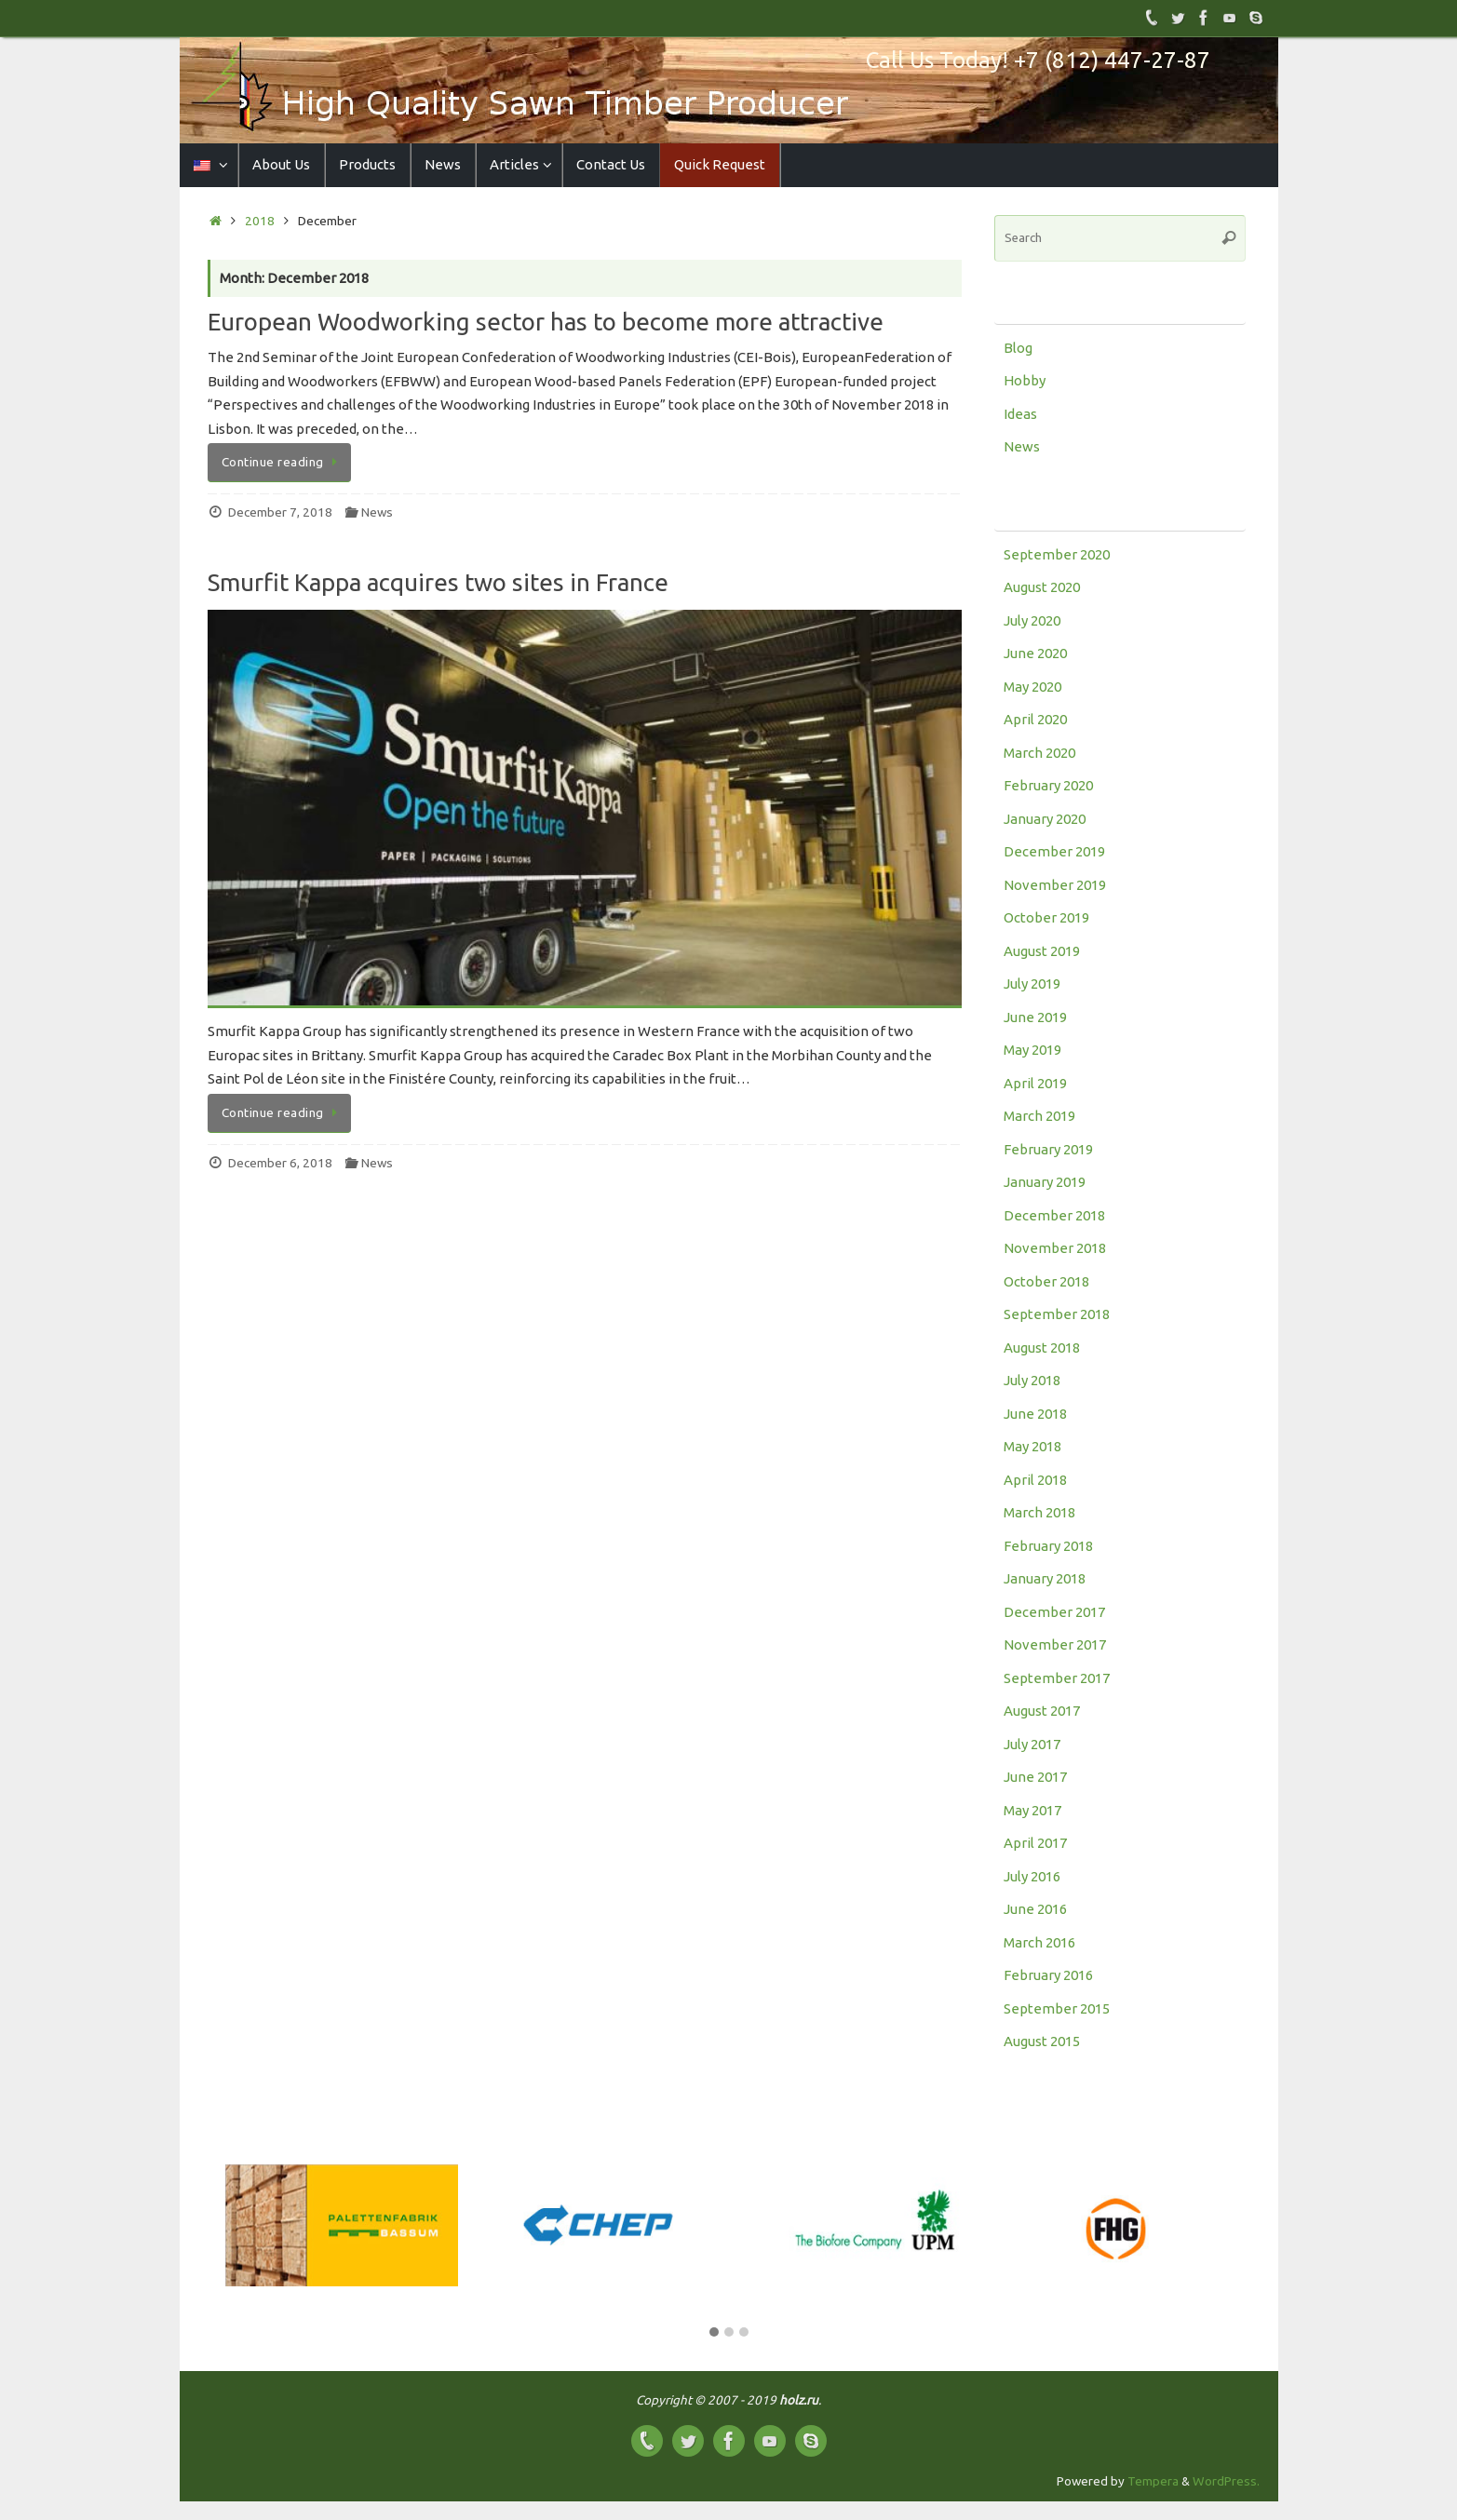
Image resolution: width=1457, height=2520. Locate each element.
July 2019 (1032, 983)
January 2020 (1045, 819)
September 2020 (1057, 554)
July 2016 (1032, 1876)
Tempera (1153, 2480)
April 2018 (1035, 1480)
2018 (260, 220)
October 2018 (1046, 1281)
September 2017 (1057, 1678)
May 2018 (1032, 1446)
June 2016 (1035, 1909)
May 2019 (1032, 1050)
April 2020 (1035, 719)
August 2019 (1042, 951)
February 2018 (1048, 1546)
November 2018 (1055, 1248)
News (377, 512)
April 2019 (1035, 1083)
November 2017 (1055, 1644)
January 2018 (1045, 1578)
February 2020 (1048, 785)
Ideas (1020, 414)
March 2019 (1039, 1116)
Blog (1018, 348)
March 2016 (1039, 1942)
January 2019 (1045, 1182)
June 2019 (1035, 1017)
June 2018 (1035, 1414)
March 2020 (1039, 753)
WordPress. (1226, 2480)
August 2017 (1042, 1710)
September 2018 (1057, 1314)
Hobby (1025, 380)
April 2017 (1035, 1843)
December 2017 (1054, 1612)
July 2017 (1032, 1744)
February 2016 (1048, 1975)
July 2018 (1032, 1380)
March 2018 (1039, 1512)
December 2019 (1054, 851)
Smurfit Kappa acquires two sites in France (438, 582)
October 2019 (1046, 917)
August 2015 (1042, 2041)
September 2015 (1057, 2008)
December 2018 (1054, 1215)
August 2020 (1042, 587)
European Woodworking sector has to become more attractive (546, 321)
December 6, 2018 (280, 1162)
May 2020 (1032, 686)
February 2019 (1048, 1149)
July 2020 (1032, 620)
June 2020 (1035, 653)
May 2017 (1032, 1810)
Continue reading (283, 461)
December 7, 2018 (280, 512)
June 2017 (1035, 1777)
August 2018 (1042, 1347)
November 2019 (1055, 885)
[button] (714, 2332)
